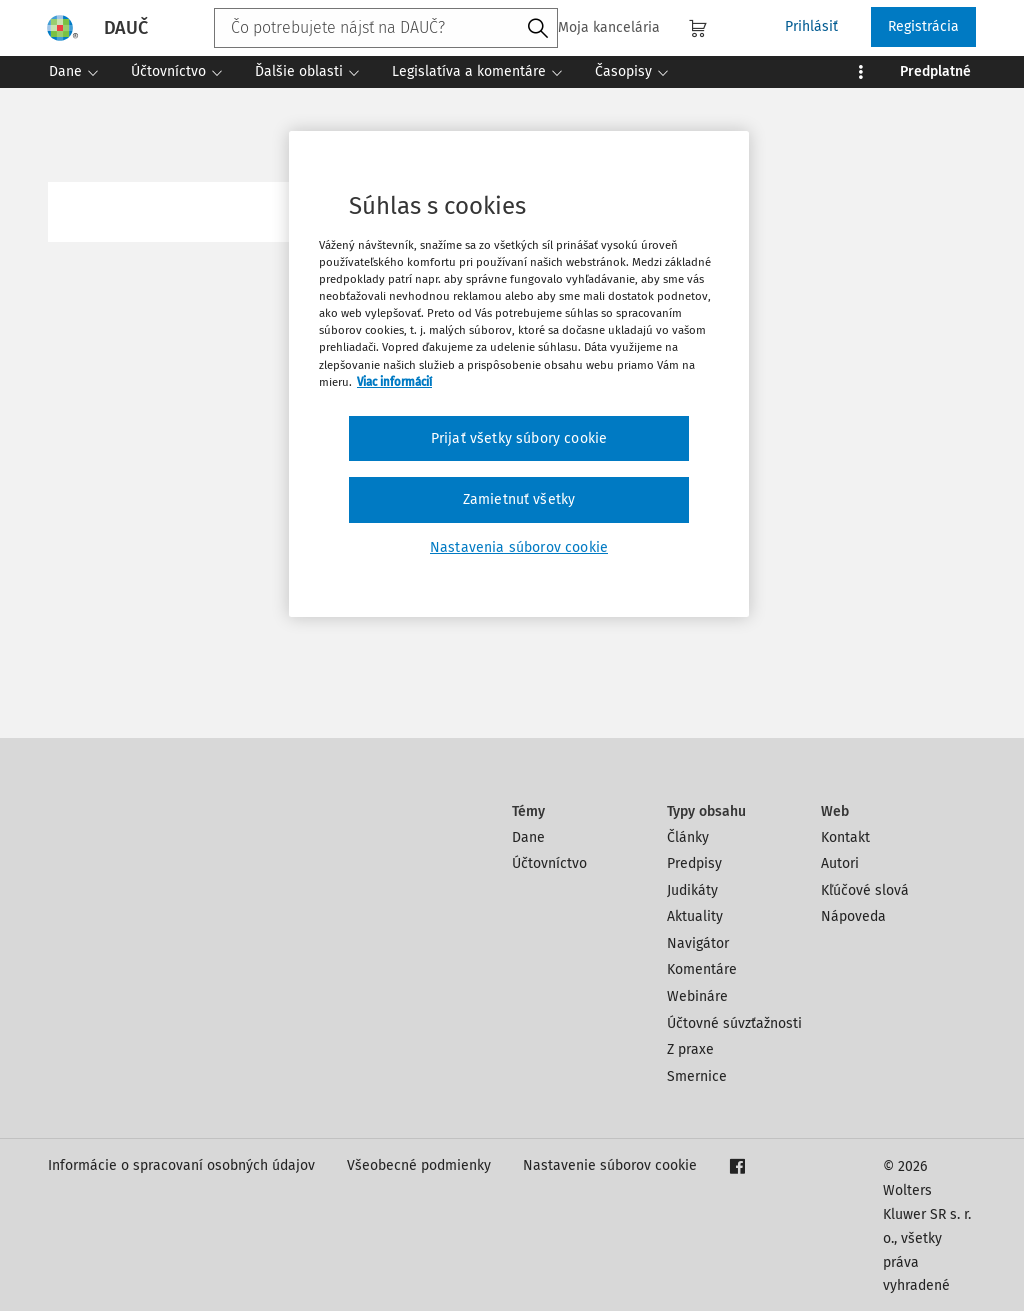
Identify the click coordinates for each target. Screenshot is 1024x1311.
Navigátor (698, 943)
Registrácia (923, 26)
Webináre (697, 996)
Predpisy (694, 863)
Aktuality (695, 916)
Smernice (697, 1076)
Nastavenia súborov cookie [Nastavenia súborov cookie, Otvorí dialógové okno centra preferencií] (519, 547)
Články (688, 837)
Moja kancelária (597, 27)
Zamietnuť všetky (519, 499)
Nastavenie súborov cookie (610, 1165)
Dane (528, 837)
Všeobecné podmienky (419, 1165)
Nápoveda (853, 916)
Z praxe (690, 1049)
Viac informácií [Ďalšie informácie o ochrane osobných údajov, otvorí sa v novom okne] (394, 382)
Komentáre (702, 969)
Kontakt (845, 837)
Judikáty (692, 890)
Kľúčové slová (865, 890)
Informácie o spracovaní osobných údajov (181, 1165)
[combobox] (386, 28)
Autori (840, 863)
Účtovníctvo (549, 863)
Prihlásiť (811, 26)
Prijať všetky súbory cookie (519, 438)
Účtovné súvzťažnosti (734, 1023)
